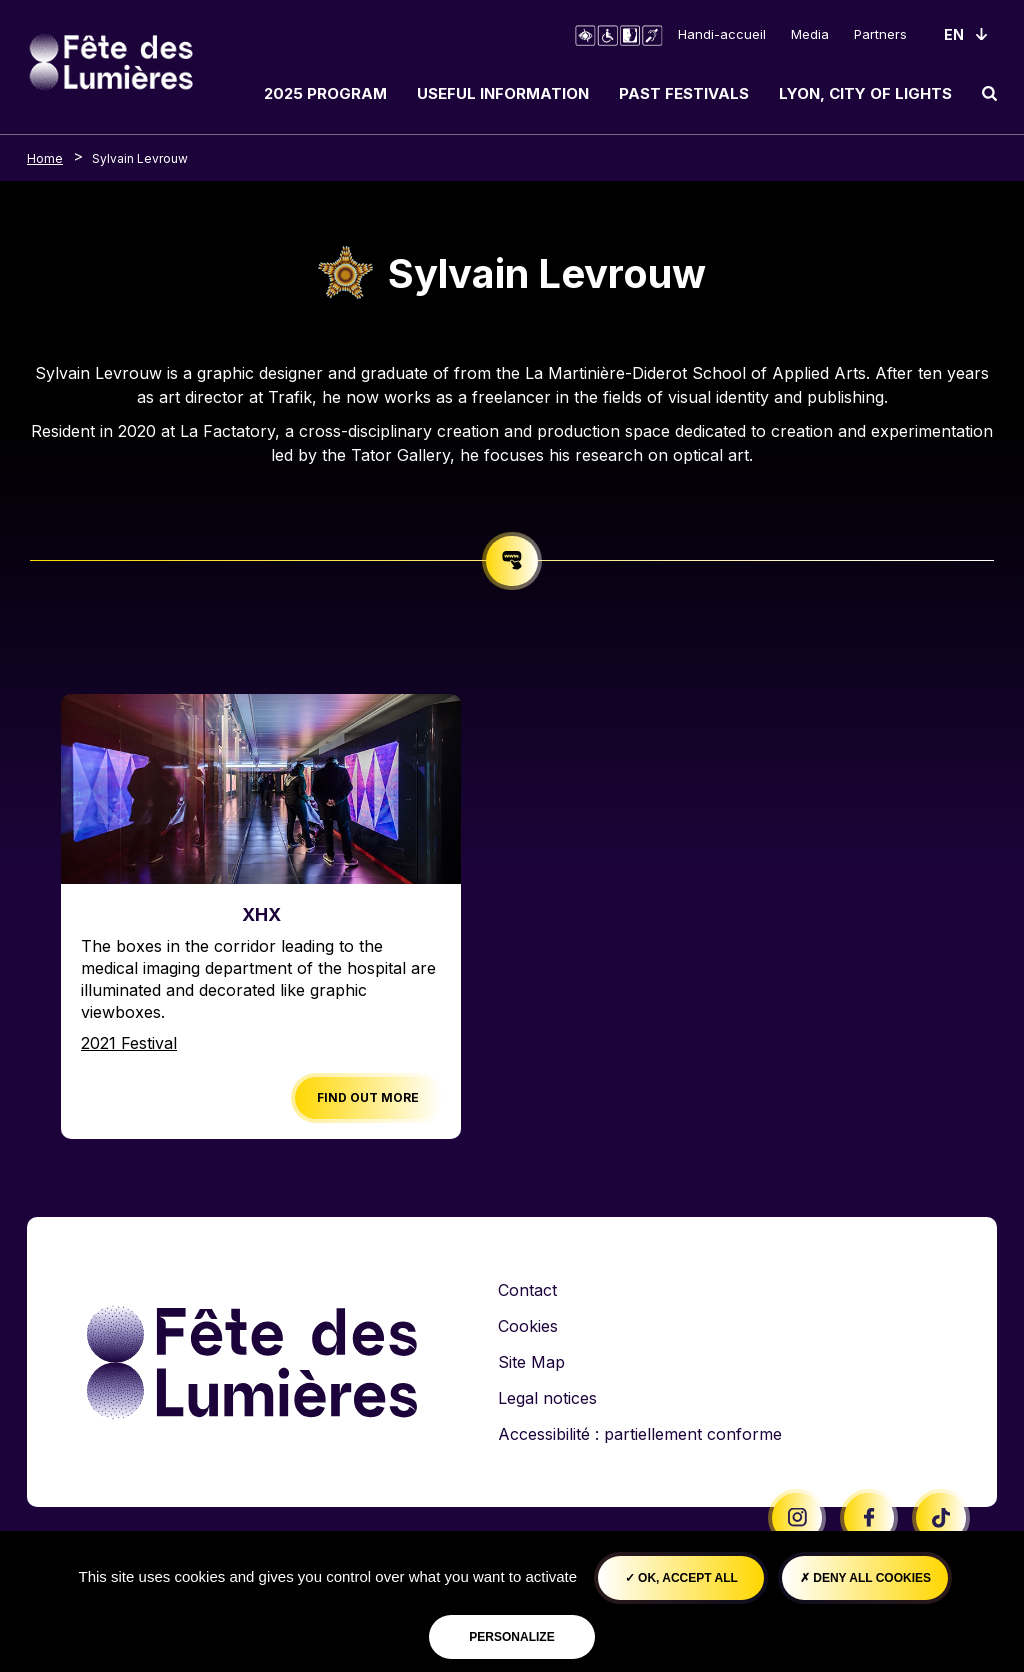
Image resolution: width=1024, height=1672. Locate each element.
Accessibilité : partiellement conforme (640, 1434)
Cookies (528, 1326)
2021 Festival (129, 1043)
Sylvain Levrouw (140, 158)
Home (45, 158)
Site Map (531, 1362)
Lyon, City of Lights (865, 93)
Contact (527, 1290)
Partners (880, 34)
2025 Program (325, 93)
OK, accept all (681, 1578)
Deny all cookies (865, 1578)
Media (810, 34)
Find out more (368, 1097)
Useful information (503, 93)
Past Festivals (684, 93)
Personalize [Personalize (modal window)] (511, 1637)
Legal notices (547, 1398)
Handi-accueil (722, 34)
